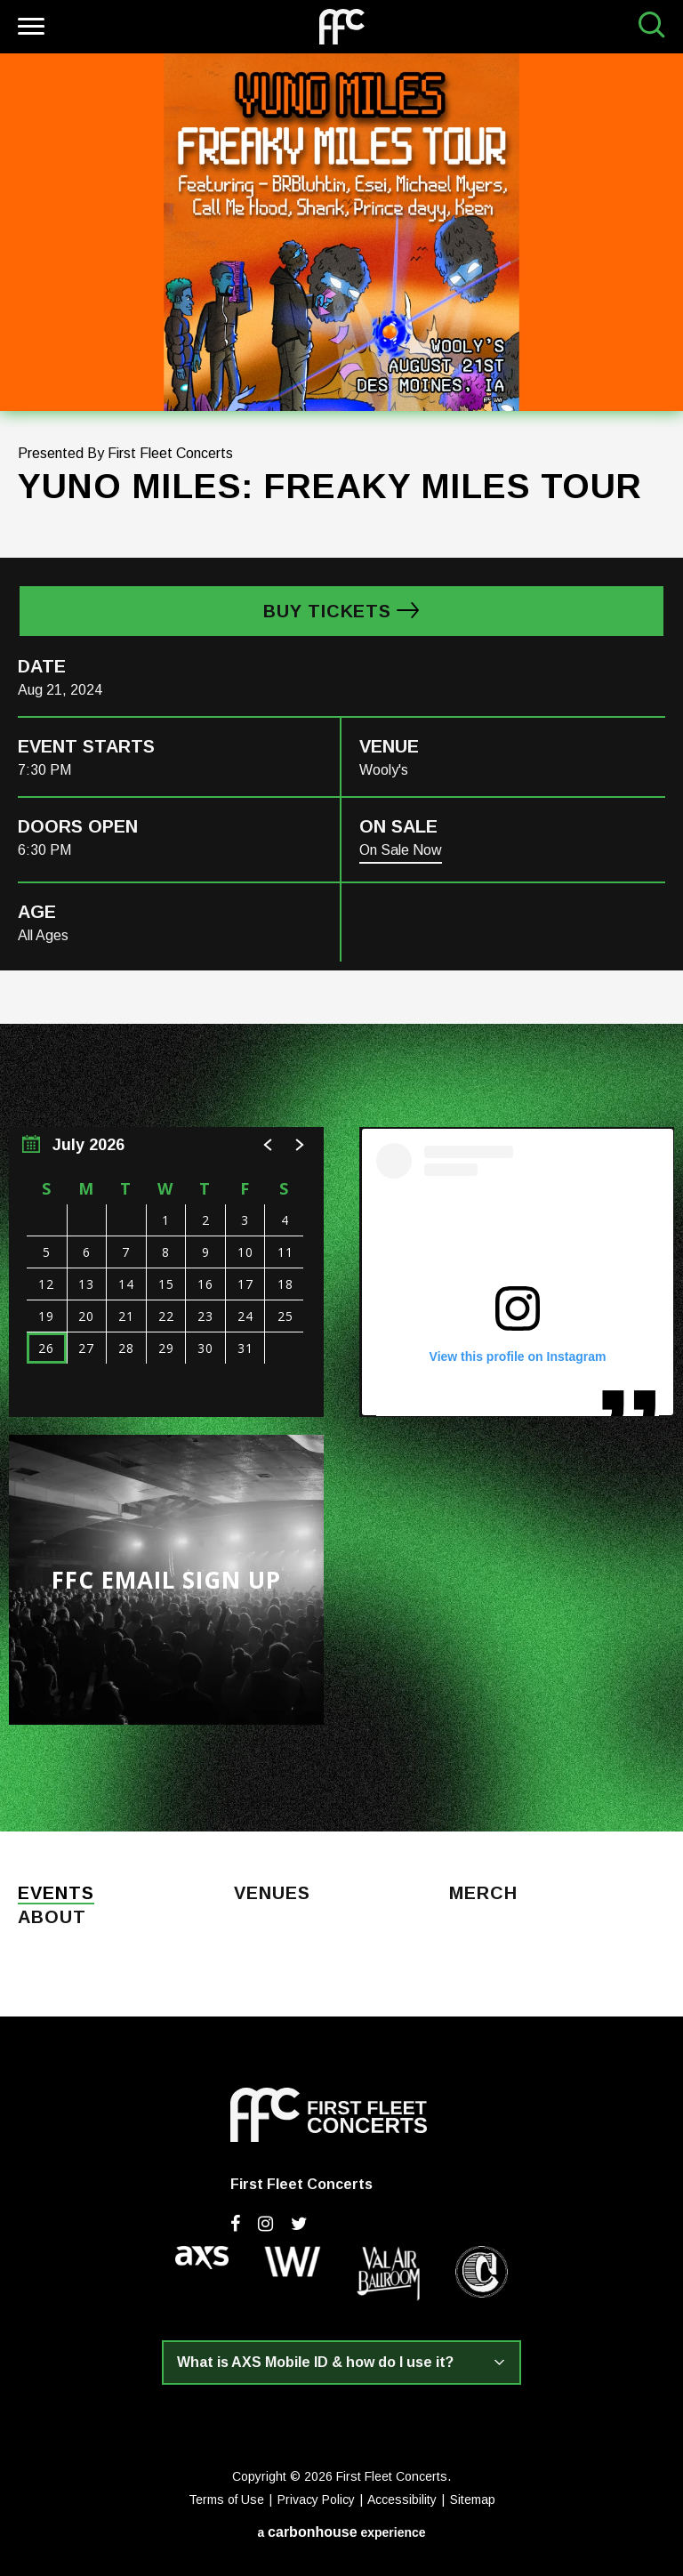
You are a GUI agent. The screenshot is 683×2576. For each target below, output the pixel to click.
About (52, 1918)
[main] (341, 942)
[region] (166, 1272)
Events (56, 1894)
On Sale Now (400, 849)
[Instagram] (265, 2224)
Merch (483, 1894)
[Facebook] (235, 2224)
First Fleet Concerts (342, 26)
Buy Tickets (327, 611)
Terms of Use (226, 2499)
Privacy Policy (316, 2499)
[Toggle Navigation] (29, 29)
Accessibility (402, 2499)
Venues (272, 1894)
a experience (341, 2532)
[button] (268, 1144)
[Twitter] (299, 2224)
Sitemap (472, 2499)
